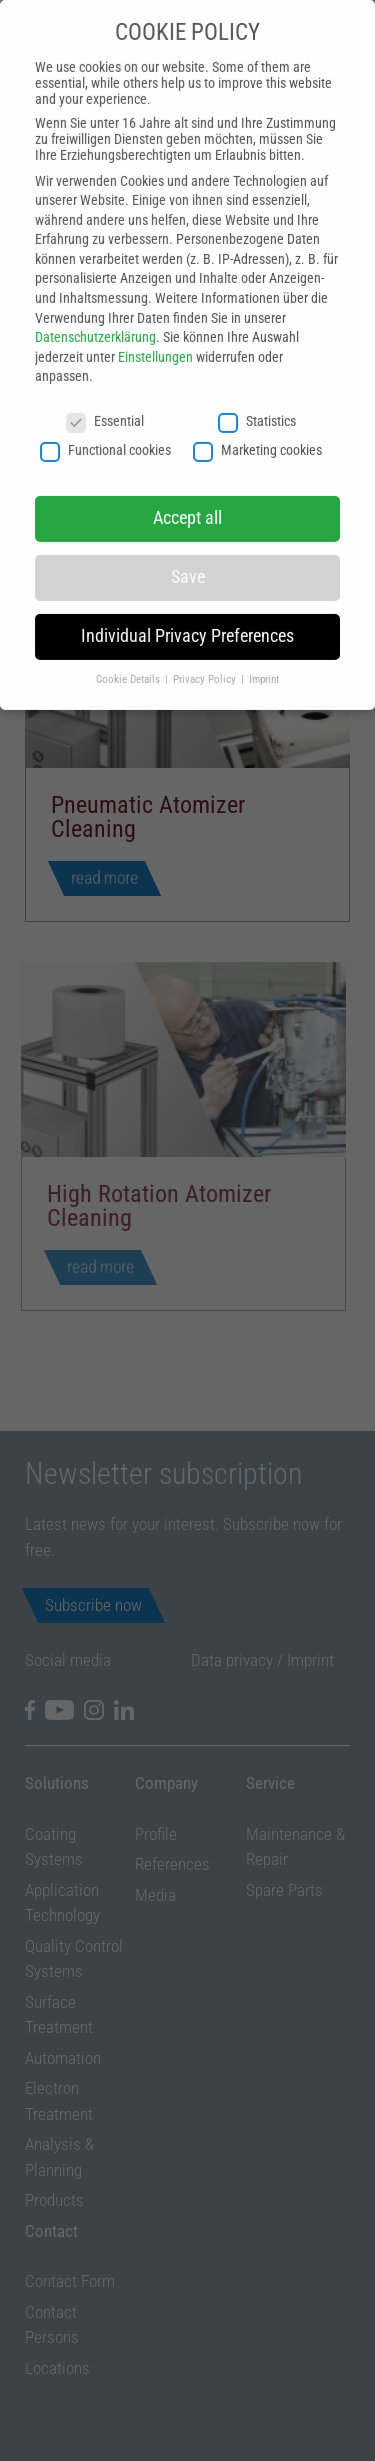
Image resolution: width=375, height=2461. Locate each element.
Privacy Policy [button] (206, 662)
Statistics (257, 404)
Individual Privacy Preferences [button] (187, 619)
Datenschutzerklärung (95, 320)
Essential (105, 404)
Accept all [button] (187, 501)
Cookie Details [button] (129, 662)
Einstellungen (155, 340)
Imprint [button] (264, 662)
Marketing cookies (257, 432)
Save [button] (188, 560)
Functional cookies (105, 432)
